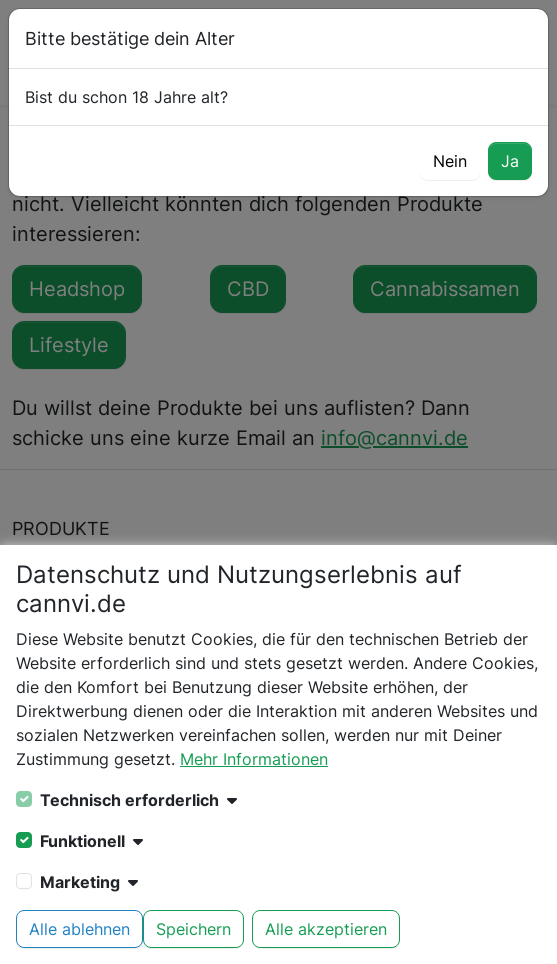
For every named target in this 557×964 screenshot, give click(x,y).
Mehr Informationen (254, 759)
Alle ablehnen (79, 929)
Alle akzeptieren (326, 929)
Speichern (193, 929)
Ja (510, 161)
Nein (450, 161)
